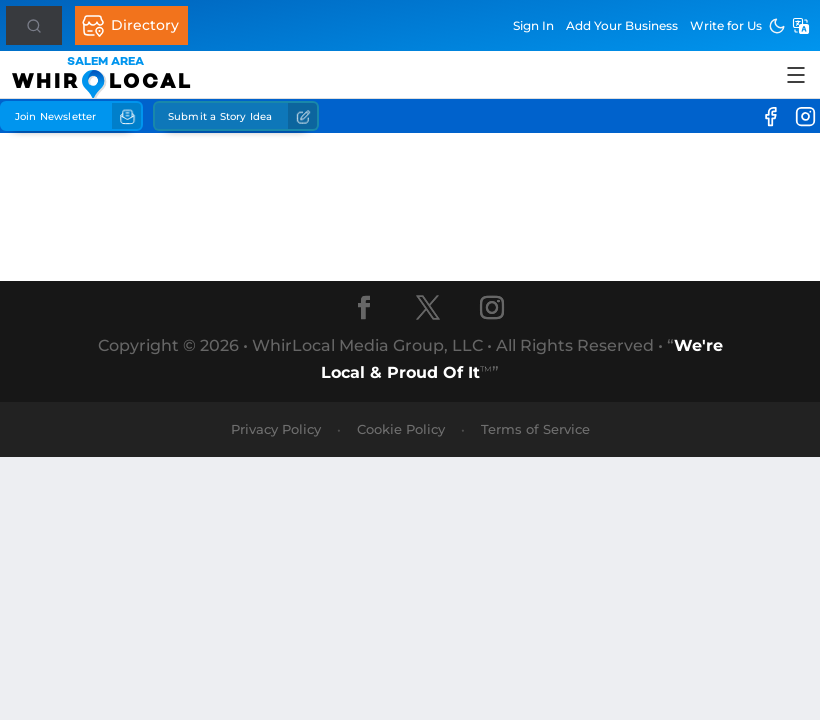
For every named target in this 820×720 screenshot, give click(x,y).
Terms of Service (535, 429)
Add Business (622, 25)
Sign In (533, 25)
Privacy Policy (276, 429)
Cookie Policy (401, 429)
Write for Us (726, 25)
